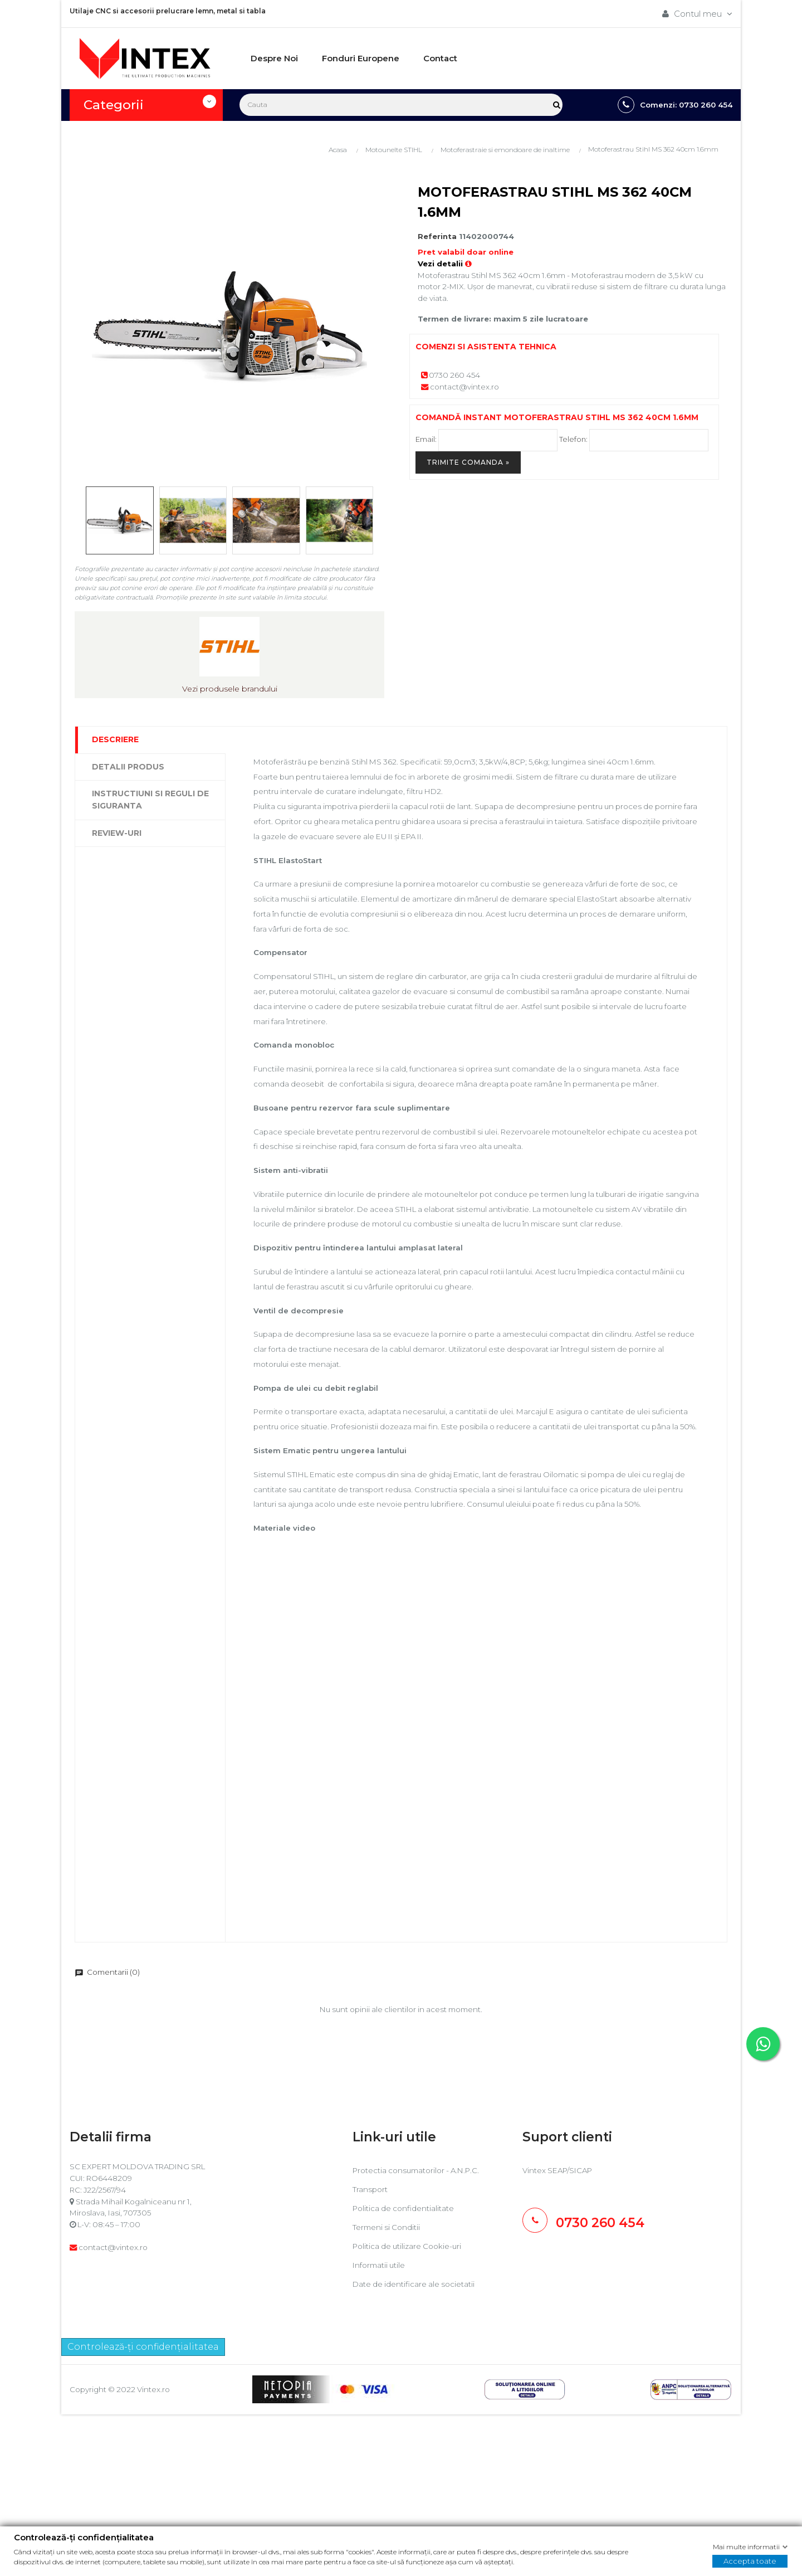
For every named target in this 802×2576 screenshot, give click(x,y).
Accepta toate (749, 2560)
